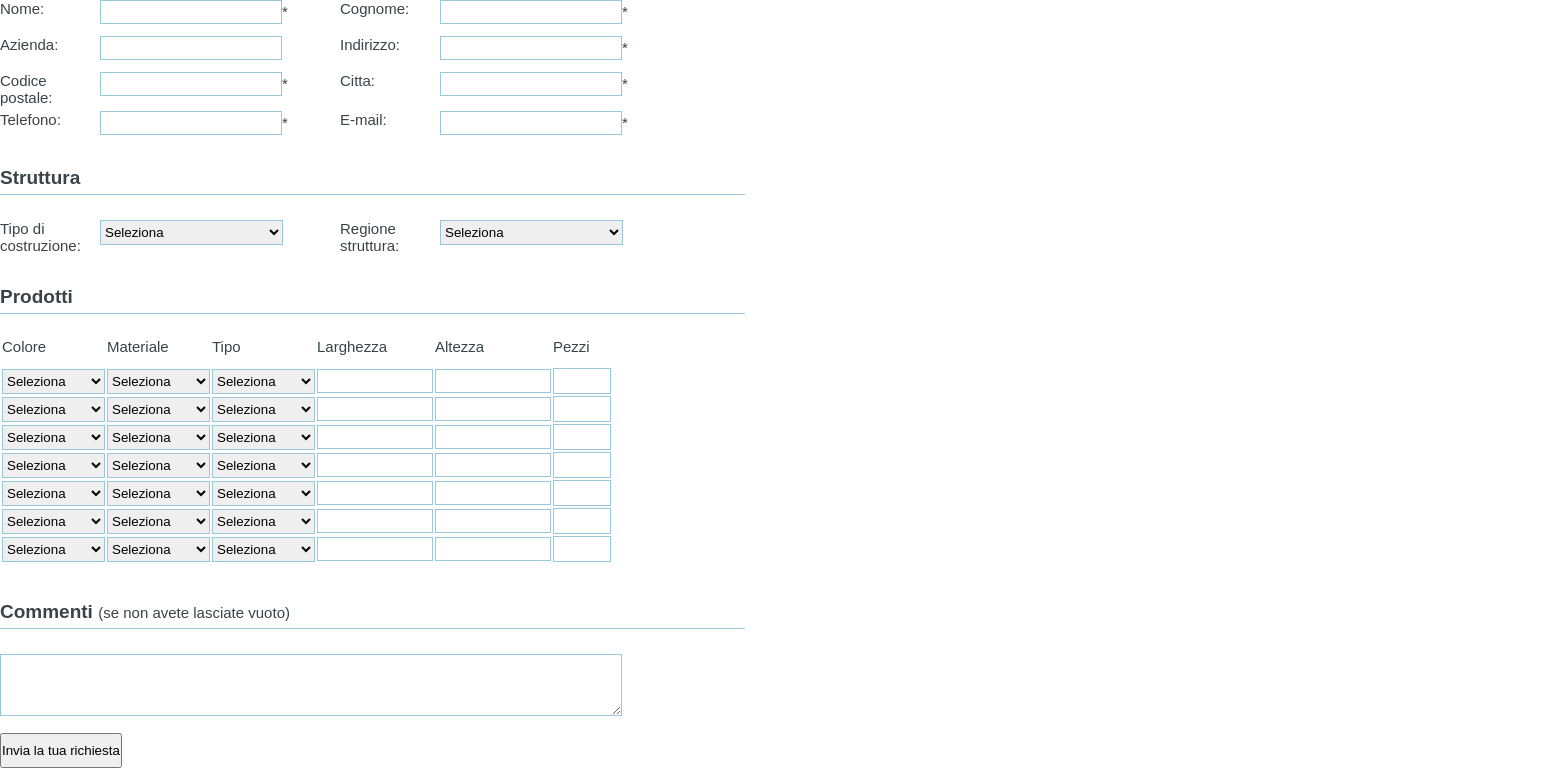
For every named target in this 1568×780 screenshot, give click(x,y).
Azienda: (29, 44)
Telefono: (30, 119)
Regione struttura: (369, 237)
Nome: (22, 8)
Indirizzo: (370, 44)
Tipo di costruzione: (40, 237)
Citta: (357, 80)
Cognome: (374, 8)
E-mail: (363, 119)
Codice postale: (26, 89)
